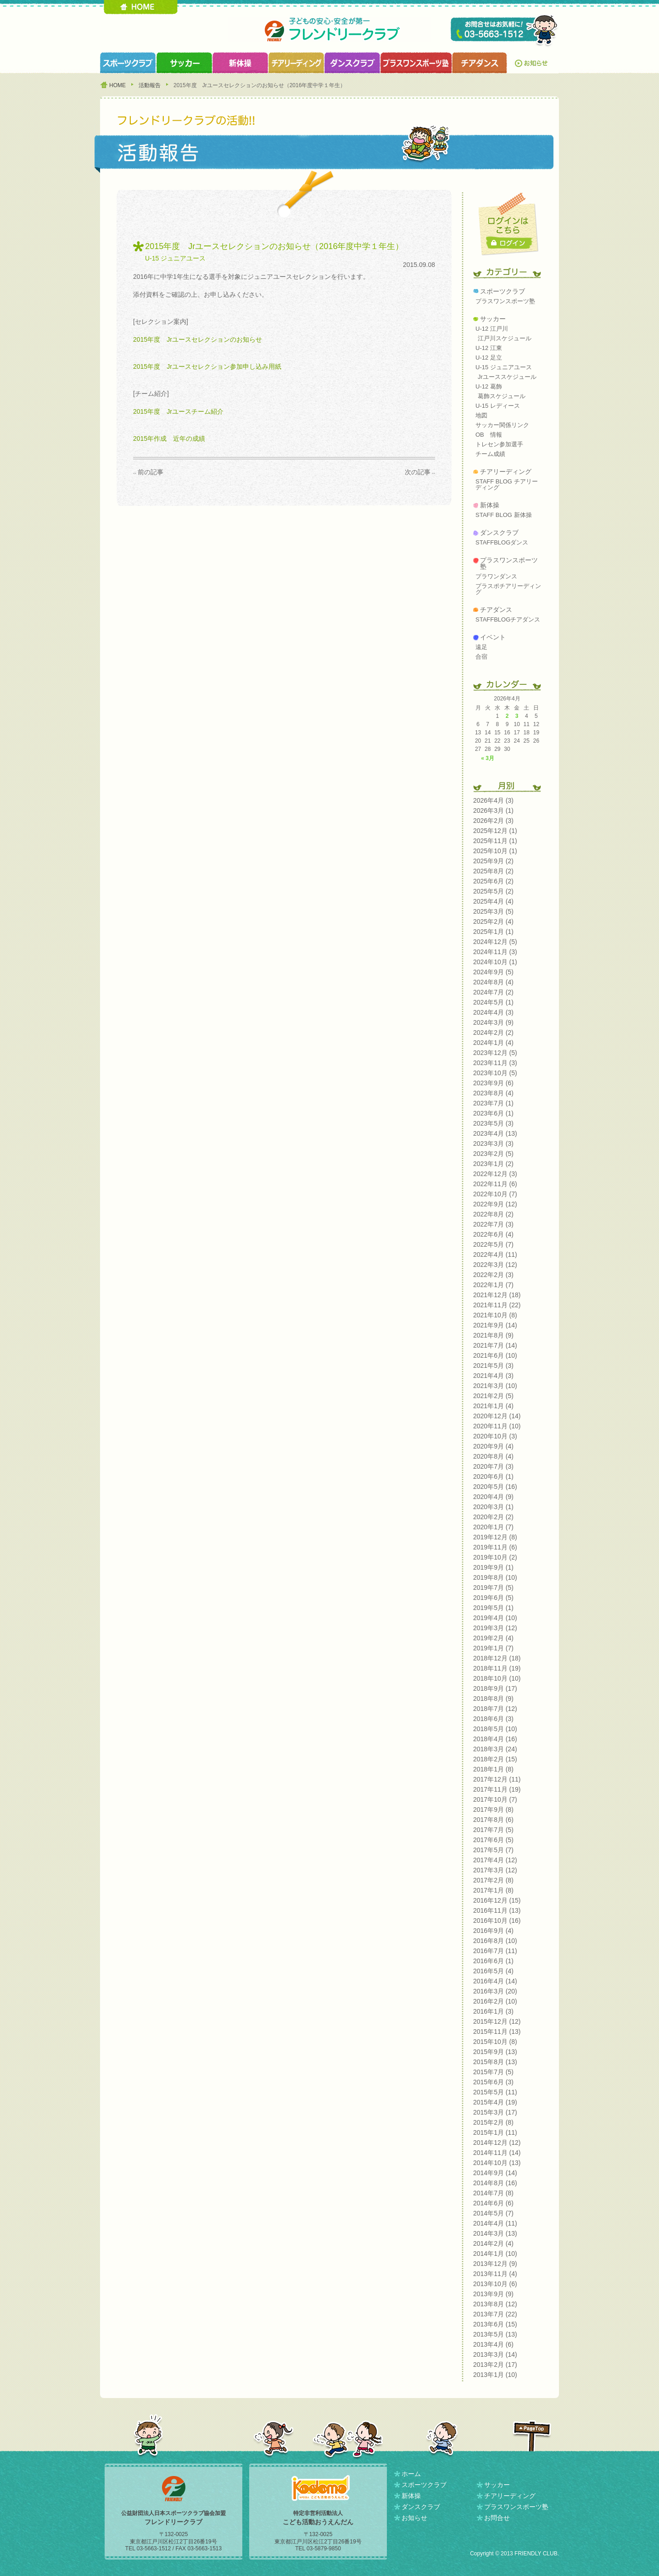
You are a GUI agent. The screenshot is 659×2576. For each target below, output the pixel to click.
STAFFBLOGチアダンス (507, 619)
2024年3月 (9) (493, 1022)
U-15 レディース (497, 405)
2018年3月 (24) (495, 1749)
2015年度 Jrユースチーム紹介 (178, 411)
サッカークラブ (184, 62)
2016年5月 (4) (493, 1971)
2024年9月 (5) (493, 972)
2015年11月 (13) (497, 2031)
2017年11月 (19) (497, 1789)
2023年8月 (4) (493, 1093)
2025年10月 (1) (495, 851)
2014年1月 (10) (495, 2253)
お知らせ (533, 62)
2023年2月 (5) (493, 1153)
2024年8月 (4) (493, 982)
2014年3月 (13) (495, 2233)
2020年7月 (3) (493, 1466)
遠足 (481, 647)
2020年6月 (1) (493, 1476)
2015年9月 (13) (495, 2051)
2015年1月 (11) (495, 2132)
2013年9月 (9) (493, 2294)
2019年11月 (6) (495, 1547)
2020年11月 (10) (497, 1426)
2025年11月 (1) (495, 840)
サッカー (493, 319)
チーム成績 (490, 453)
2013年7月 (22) (495, 2314)
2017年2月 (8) (493, 1880)
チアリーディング (505, 471)
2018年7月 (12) (495, 1708)
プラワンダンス (496, 576)
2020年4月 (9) (493, 1496)
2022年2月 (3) (493, 1274)
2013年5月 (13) (495, 2334)
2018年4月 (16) (495, 1739)
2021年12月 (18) (497, 1295)
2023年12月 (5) (495, 1052)
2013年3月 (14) (495, 2354)
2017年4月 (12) (495, 1860)
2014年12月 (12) (497, 2142)
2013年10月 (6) (495, 2283)
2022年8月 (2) (493, 1214)
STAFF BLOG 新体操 (503, 514)
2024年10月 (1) (495, 962)
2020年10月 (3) (495, 1436)
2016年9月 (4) (493, 1930)
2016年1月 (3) (493, 2011)
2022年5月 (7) (493, 1244)
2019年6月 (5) (493, 1597)
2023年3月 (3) (493, 1143)
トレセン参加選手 (499, 444)
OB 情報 (488, 434)
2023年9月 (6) (493, 1083)
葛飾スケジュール (501, 396)
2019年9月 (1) (493, 1567)
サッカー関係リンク (502, 425)
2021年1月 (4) (493, 1406)
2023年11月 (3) (495, 1062)
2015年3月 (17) (495, 2112)
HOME (141, 7)
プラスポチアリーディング (508, 589)
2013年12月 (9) (495, 2263)
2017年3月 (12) (495, 1870)
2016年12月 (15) (497, 1900)
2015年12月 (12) (497, 2021)
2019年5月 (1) (493, 1607)
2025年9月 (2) (493, 861)
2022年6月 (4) (493, 1234)
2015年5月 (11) (495, 2092)
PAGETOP (532, 2436)
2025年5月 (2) (493, 891)
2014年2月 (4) (493, 2243)
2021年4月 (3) (493, 1375)
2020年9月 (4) (493, 1446)
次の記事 (417, 472)
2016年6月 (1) (493, 1961)
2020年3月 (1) (493, 1506)
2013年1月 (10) (495, 2374)
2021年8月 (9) (493, 1335)
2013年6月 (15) (495, 2324)
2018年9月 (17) (495, 1688)
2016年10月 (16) (497, 1920)
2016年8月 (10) (495, 1940)
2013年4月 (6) (493, 2344)
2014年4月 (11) (495, 2223)
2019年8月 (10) (495, 1577)
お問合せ (497, 2517)
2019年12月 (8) (495, 1537)
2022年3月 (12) (495, 1264)
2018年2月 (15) (495, 1759)
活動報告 (150, 85)
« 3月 (487, 758)
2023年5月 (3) (493, 1123)
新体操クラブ (240, 62)
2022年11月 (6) (495, 1184)
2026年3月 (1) (493, 810)
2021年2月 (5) (493, 1395)
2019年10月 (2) (495, 1557)
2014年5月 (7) (493, 2213)
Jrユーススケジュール (507, 376)
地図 (481, 415)
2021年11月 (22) (497, 1305)
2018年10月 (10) (497, 1678)
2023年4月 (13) (495, 1133)
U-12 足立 (488, 357)
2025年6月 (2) (493, 881)
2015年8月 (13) (495, 2061)
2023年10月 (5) (495, 1073)
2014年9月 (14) (495, 2172)
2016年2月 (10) (495, 2001)
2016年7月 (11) (495, 1950)
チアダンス (496, 609)
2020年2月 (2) (493, 1517)
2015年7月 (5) (493, 2072)
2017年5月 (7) (493, 1850)
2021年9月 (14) (495, 1325)
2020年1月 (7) (493, 1527)
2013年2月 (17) (495, 2364)
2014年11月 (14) (497, 2152)
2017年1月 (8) (493, 1890)
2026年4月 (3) (493, 800)
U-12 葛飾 (488, 386)
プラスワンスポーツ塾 (416, 62)
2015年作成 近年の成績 (169, 438)
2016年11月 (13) (497, 1910)
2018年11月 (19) (497, 1668)
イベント (493, 637)
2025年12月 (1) (495, 830)
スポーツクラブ (128, 62)
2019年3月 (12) (495, 1628)
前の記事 (150, 472)
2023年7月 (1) (493, 1103)
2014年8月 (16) (495, 2183)
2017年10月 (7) (495, 1799)
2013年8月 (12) (495, 2304)
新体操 (489, 505)
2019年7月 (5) (493, 1587)
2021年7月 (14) (495, 1345)
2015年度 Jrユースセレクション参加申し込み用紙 (207, 366)
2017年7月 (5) (493, 1829)
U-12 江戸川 (491, 328)
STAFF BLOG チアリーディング (506, 484)
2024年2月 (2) (493, 1032)
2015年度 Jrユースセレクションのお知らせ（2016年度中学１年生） (274, 246)
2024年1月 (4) (493, 1042)
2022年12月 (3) (495, 1173)
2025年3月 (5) (493, 911)
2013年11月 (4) (495, 2273)
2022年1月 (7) (493, 1284)
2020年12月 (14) (497, 1416)
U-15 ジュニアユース (175, 258)
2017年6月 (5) (493, 1839)
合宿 (481, 656)
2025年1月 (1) (493, 931)
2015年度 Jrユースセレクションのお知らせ (197, 339)
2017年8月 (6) (493, 1819)
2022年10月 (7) (495, 1194)
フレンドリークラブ (329, 29)
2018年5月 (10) (495, 1728)
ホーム (411, 2473)
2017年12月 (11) (497, 1779)
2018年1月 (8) (493, 1769)
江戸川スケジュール (504, 338)
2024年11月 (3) (495, 951)
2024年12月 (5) (495, 941)
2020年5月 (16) (495, 1486)
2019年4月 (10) (495, 1617)
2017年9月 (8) (493, 1809)
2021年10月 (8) (495, 1315)
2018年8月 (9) (493, 1698)
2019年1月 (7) (493, 1648)
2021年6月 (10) (495, 1355)
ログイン (510, 243)
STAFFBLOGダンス (501, 542)
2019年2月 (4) (493, 1638)
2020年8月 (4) (493, 1456)
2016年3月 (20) (495, 1991)
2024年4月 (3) (493, 1012)
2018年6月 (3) (493, 1718)
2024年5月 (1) (493, 1002)
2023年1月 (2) (493, 1163)
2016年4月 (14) (495, 1981)
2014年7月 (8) (493, 2193)
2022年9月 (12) (495, 1204)
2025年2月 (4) (493, 921)
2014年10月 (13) (497, 2162)
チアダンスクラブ (480, 62)
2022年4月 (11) (495, 1254)
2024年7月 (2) (493, 992)
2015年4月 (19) (495, 2102)
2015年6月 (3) (493, 2082)
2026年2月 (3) (493, 820)
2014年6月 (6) (493, 2203)
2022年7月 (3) (493, 1224)
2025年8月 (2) (493, 871)
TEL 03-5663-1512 (505, 31)
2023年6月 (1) (493, 1113)
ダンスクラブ (352, 62)
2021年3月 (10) (495, 1385)
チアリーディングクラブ (296, 62)
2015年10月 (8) (495, 2041)
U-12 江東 (488, 347)
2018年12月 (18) (497, 1658)
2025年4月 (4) (493, 901)
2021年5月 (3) (493, 1365)
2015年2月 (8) (493, 2122)
